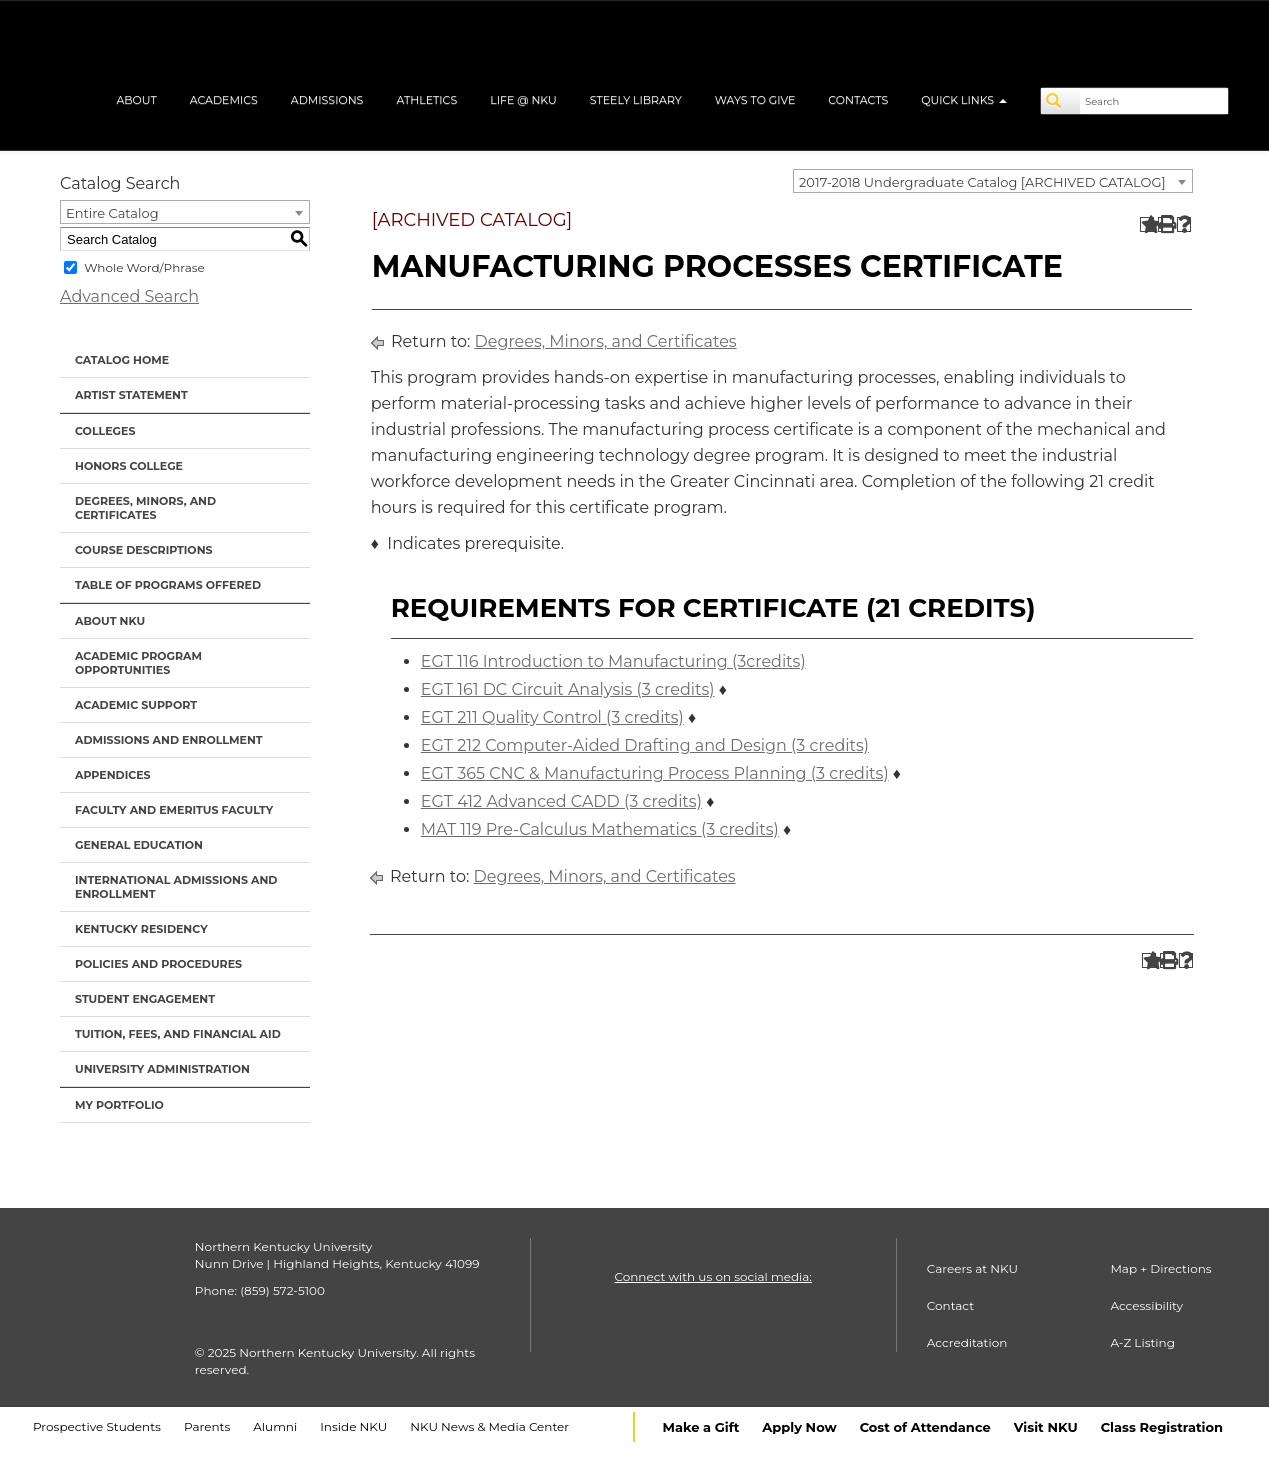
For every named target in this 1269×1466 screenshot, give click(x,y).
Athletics (426, 100)
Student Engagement (145, 999)
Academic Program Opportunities (138, 663)
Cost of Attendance (925, 1427)
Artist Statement (131, 395)
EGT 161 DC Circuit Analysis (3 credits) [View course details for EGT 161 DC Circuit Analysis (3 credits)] (568, 689)
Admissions (327, 100)
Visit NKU (1046, 1427)
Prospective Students (97, 1426)
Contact (950, 1305)
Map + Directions (1160, 1268)
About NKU (110, 621)
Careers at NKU (972, 1268)
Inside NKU (353, 1426)
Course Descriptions (144, 550)
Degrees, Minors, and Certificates (145, 508)
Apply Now (799, 1427)
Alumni (275, 1426)
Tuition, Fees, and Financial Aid (178, 1034)
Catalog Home (122, 360)
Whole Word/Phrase (144, 267)
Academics (224, 100)
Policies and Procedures (158, 964)
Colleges (105, 431)
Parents (207, 1426)
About (136, 100)
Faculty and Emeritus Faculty (174, 810)
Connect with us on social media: (712, 1276)
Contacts (858, 100)
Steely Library (636, 100)
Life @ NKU (523, 100)
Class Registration (1162, 1427)
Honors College (129, 466)
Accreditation (967, 1342)
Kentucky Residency (141, 929)
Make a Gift (701, 1427)
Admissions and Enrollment (169, 740)
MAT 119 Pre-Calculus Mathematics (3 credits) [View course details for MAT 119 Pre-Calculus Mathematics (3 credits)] (600, 829)
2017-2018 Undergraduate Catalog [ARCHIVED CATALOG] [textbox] (982, 182)
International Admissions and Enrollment (176, 887)
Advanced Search (129, 296)
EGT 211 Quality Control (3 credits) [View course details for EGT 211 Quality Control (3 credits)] (552, 717)
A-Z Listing (1142, 1342)
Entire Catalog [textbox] (112, 213)
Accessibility (1146, 1305)
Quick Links (964, 100)
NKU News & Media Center (489, 1426)
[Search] (1061, 101)
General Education (139, 845)
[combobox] (993, 181)
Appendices (113, 775)
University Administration (162, 1069)
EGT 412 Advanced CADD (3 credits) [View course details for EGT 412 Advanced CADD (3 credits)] (561, 801)
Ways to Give (755, 100)
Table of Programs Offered (168, 585)
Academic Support (136, 705)
